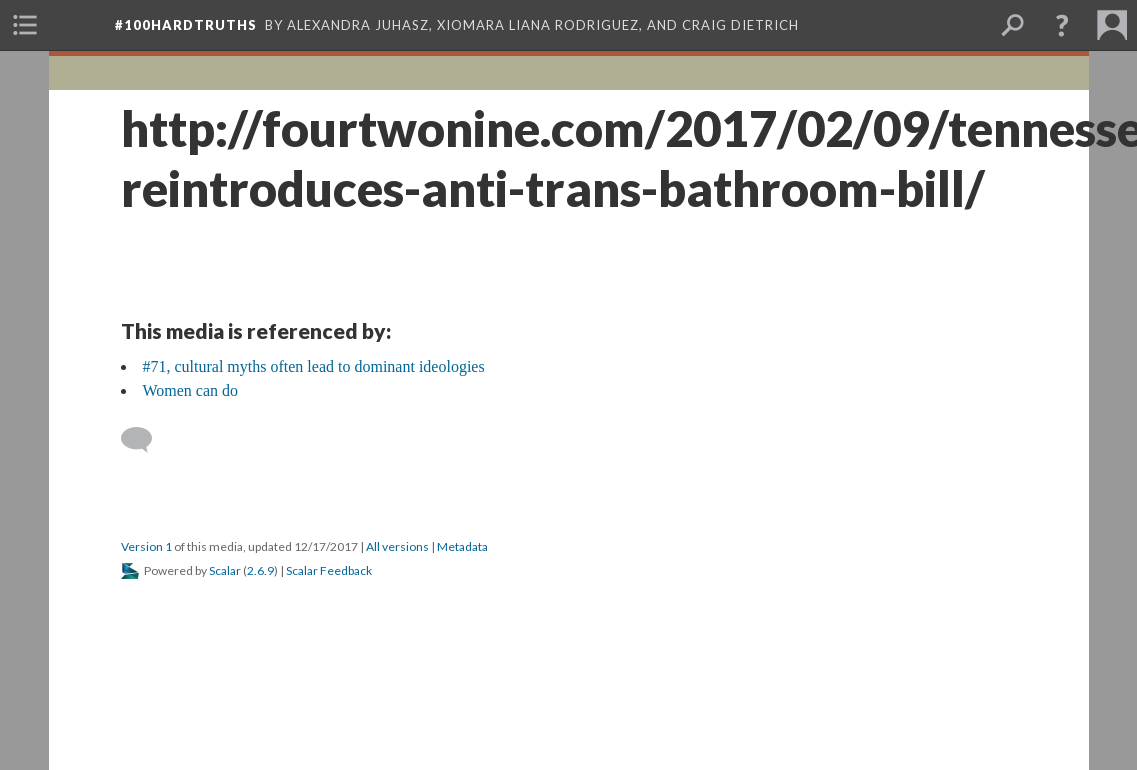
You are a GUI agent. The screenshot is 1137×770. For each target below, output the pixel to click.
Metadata (462, 546)
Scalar (225, 570)
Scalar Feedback (329, 570)
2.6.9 (260, 570)
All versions (397, 546)
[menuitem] (25, 25)
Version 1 (146, 546)
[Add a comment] (145, 440)
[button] (1062, 25)
